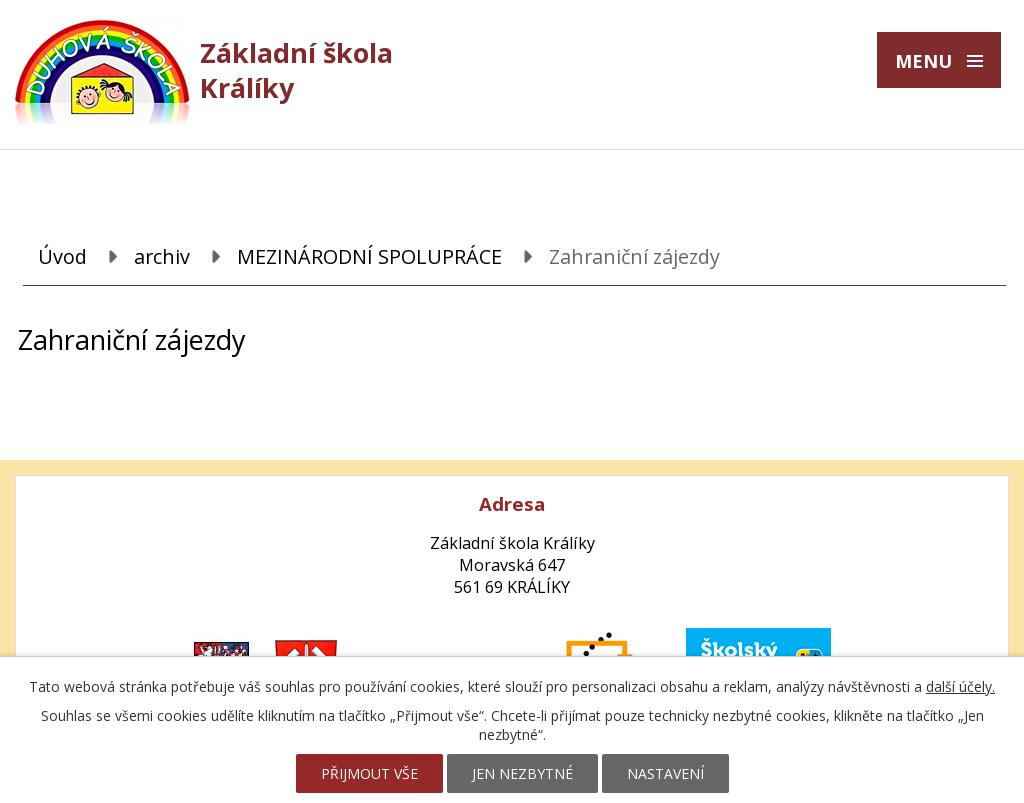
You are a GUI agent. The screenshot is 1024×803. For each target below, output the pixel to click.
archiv (162, 256)
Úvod (62, 256)
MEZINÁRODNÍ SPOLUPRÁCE (369, 256)
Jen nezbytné (522, 773)
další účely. (960, 686)
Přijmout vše (369, 773)
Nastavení (665, 773)
